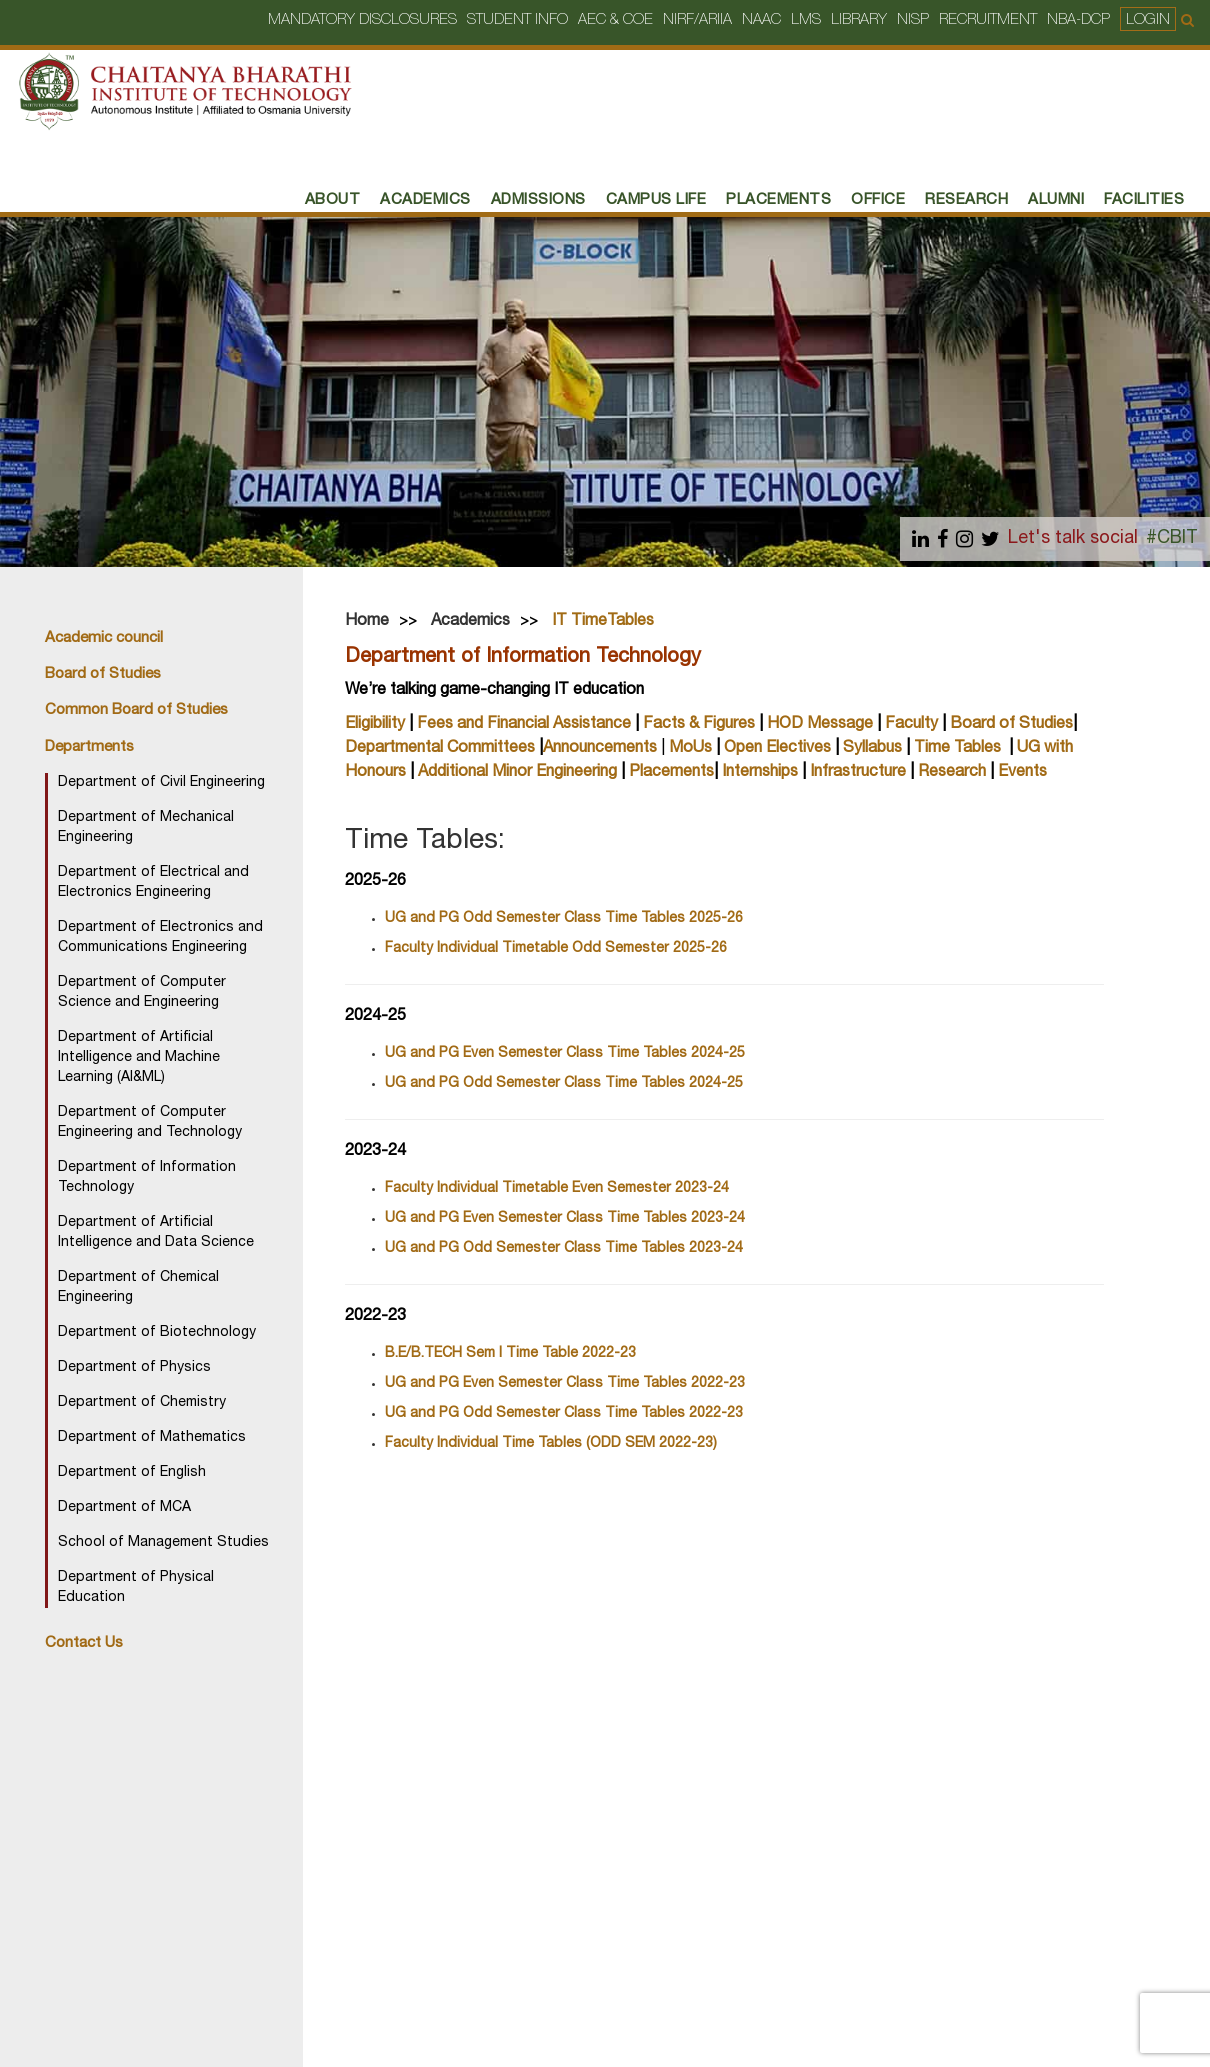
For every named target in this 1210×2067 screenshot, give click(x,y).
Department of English (132, 1473)
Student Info (517, 20)
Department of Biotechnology (157, 1333)
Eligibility (375, 725)
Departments (89, 747)
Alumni (1056, 200)
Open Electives (779, 749)
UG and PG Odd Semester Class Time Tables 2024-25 (564, 1084)
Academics (425, 200)
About (333, 200)
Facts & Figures (699, 725)
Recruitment (988, 20)
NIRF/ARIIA (697, 20)
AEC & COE (615, 20)
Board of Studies (103, 674)
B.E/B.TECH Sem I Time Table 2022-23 (510, 1354)
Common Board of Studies (136, 710)
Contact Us (84, 1643)
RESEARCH (966, 200)
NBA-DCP (1078, 20)
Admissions (538, 200)
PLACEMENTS (778, 200)
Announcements (600, 749)
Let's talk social (1073, 539)
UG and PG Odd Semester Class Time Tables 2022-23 (564, 1414)
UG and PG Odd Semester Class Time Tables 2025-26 (564, 919)
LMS (806, 20)
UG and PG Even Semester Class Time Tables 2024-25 (565, 1054)
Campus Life (656, 200)
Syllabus (872, 749)
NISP (913, 20)
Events (1022, 773)
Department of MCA (124, 1508)
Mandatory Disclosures (362, 20)
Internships (760, 773)
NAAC (761, 20)
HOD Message (820, 725)
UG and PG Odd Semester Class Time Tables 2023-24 (564, 1249)
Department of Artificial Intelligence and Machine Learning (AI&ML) (139, 1058)
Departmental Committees (440, 749)
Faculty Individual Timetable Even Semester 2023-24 (557, 1189)
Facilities (1144, 200)
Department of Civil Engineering (161, 783)
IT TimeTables (603, 622)
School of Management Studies (163, 1543)
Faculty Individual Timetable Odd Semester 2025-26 (556, 949)
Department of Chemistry (142, 1403)
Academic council (104, 638)
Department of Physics (134, 1368)
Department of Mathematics (152, 1438)
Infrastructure (858, 773)
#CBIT (1172, 539)
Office (878, 200)
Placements (671, 773)
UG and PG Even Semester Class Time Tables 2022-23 (565, 1384)
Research (952, 773)
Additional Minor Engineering (517, 773)
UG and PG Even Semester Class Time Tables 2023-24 (565, 1219)
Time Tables (957, 749)
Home (367, 622)
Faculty (911, 725)
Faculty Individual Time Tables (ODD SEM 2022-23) (551, 1444)
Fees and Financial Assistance (524, 725)
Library (859, 20)
